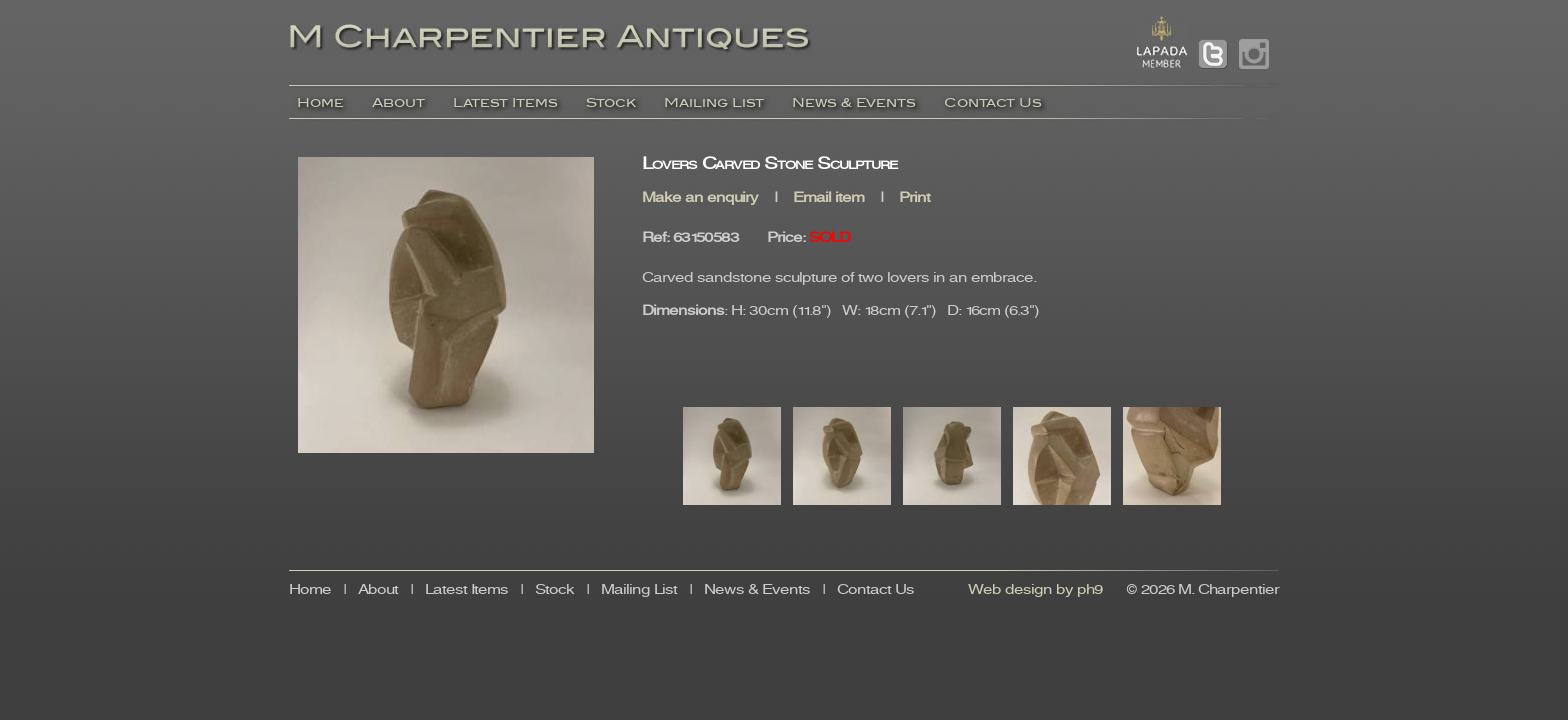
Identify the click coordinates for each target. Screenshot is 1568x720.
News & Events (854, 102)
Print (914, 198)
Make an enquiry (700, 198)
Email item (828, 198)
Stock (611, 102)
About (398, 102)
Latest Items (505, 102)
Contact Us (993, 102)
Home (320, 102)
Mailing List (714, 102)
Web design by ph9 (1035, 590)
